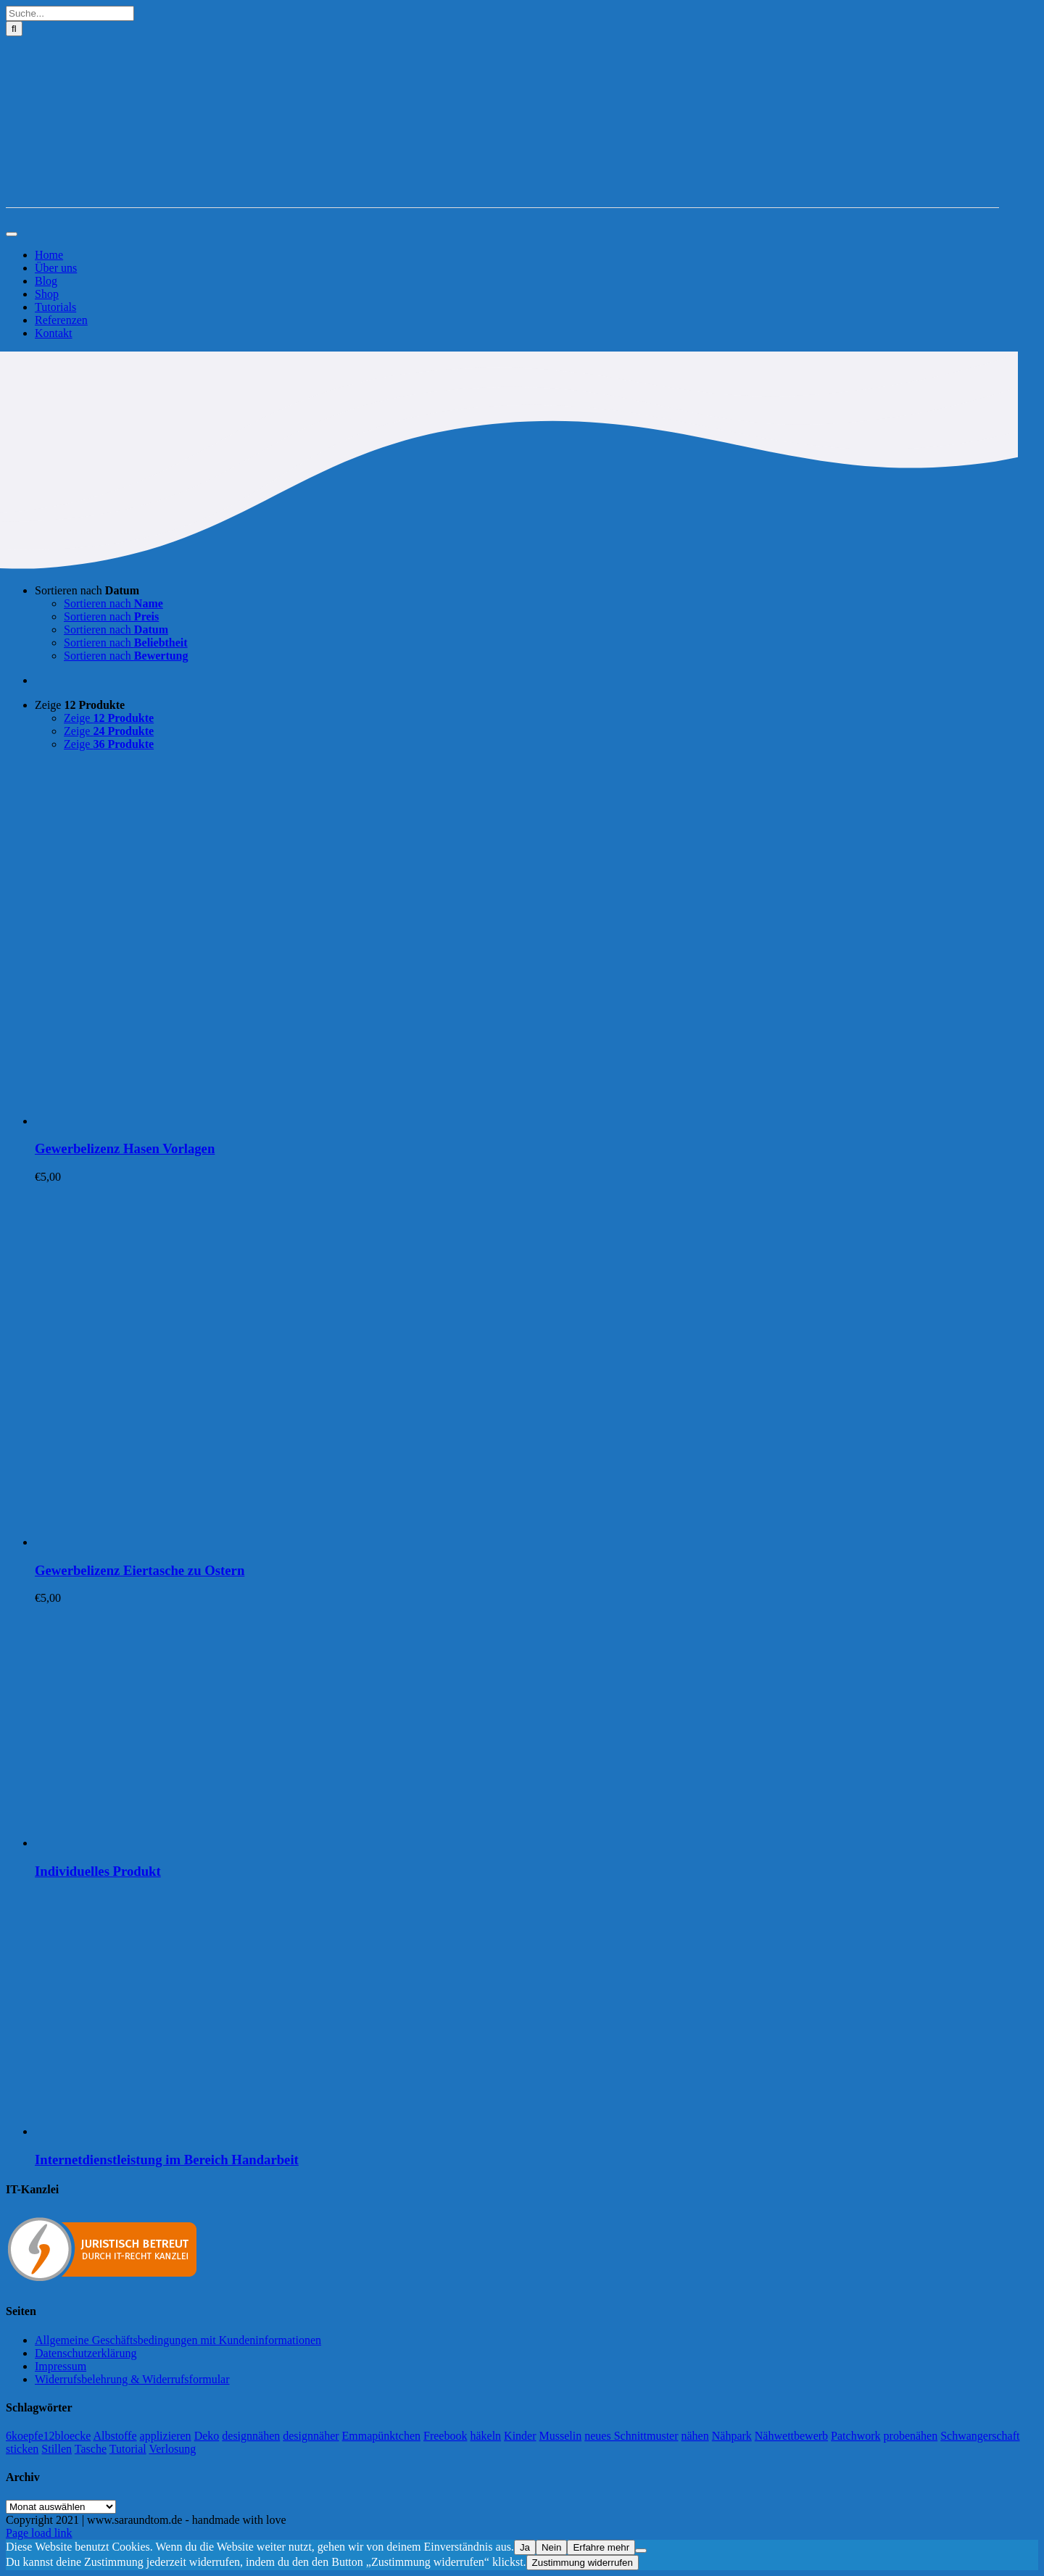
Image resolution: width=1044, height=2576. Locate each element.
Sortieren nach (87, 590)
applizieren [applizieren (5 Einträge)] (165, 2436)
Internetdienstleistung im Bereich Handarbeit (167, 2159)
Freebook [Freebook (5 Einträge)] (445, 2436)
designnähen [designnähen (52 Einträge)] (251, 2436)
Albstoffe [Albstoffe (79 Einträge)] (114, 2436)
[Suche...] (70, 13)
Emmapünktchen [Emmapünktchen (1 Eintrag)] (381, 2436)
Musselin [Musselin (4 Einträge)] (560, 2436)
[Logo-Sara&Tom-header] (502, 200)
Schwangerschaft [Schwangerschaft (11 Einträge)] (979, 2436)
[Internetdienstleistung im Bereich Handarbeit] (216, 2131)
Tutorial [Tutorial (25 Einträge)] (127, 2449)
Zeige (80, 705)
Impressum (60, 2366)
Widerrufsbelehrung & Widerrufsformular (132, 2379)
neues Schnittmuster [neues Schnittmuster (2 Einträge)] (631, 2436)
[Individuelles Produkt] (216, 1843)
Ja (525, 2547)
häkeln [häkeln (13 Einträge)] (485, 2436)
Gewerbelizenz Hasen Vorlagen (125, 1148)
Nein (551, 2547)
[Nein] (641, 2550)
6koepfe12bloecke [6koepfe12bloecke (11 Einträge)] (48, 2436)
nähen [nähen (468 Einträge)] (695, 2436)
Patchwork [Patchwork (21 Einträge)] (855, 2436)
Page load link (39, 2533)
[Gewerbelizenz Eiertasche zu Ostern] (216, 1542)
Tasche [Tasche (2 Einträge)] (91, 2449)
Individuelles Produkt (98, 1871)
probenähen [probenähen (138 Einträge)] (911, 2436)
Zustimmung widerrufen (582, 2562)
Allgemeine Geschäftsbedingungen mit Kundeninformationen (178, 2340)
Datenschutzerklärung (85, 2353)
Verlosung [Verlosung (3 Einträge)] (172, 2449)
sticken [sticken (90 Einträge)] (22, 2449)
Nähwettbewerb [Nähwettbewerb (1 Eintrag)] (791, 2436)
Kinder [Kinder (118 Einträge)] (520, 2436)
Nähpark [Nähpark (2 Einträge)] (732, 2436)
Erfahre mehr (601, 2547)
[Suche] (14, 28)
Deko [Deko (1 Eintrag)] (207, 2436)
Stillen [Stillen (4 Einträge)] (56, 2449)
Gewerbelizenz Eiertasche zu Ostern (139, 1570)
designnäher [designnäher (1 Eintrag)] (311, 2436)
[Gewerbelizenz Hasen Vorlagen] (216, 1121)
